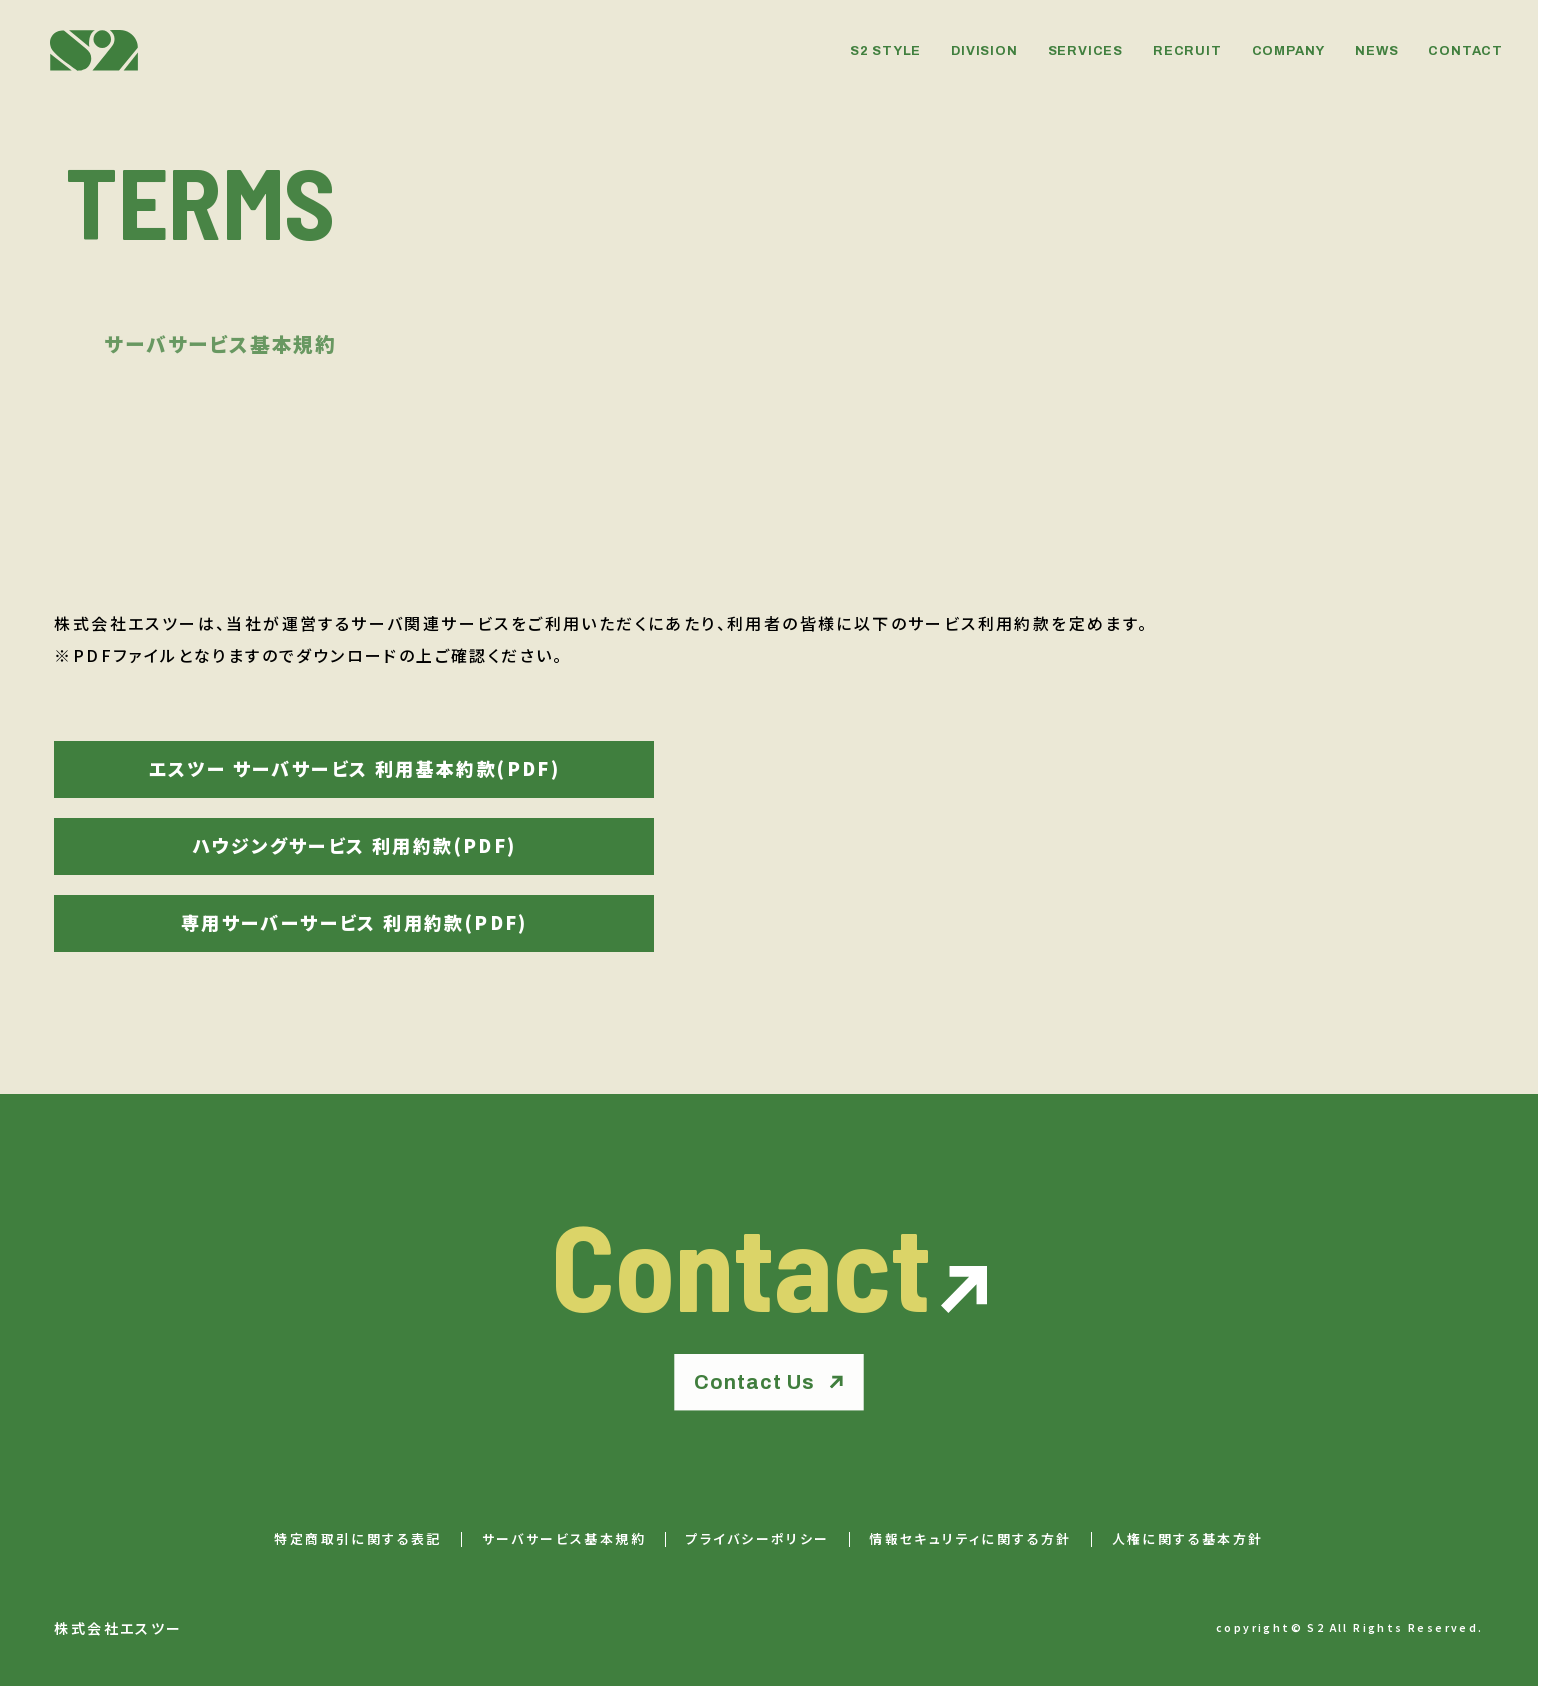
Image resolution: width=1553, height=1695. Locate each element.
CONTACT (1465, 51)
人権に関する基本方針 (1188, 1539)
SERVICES (1085, 51)
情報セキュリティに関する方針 (970, 1539)
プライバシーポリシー (758, 1539)
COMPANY (1289, 51)
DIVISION (984, 51)
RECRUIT (1187, 51)
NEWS (1376, 51)
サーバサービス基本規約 (564, 1539)
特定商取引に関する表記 (357, 1539)
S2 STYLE (885, 51)
